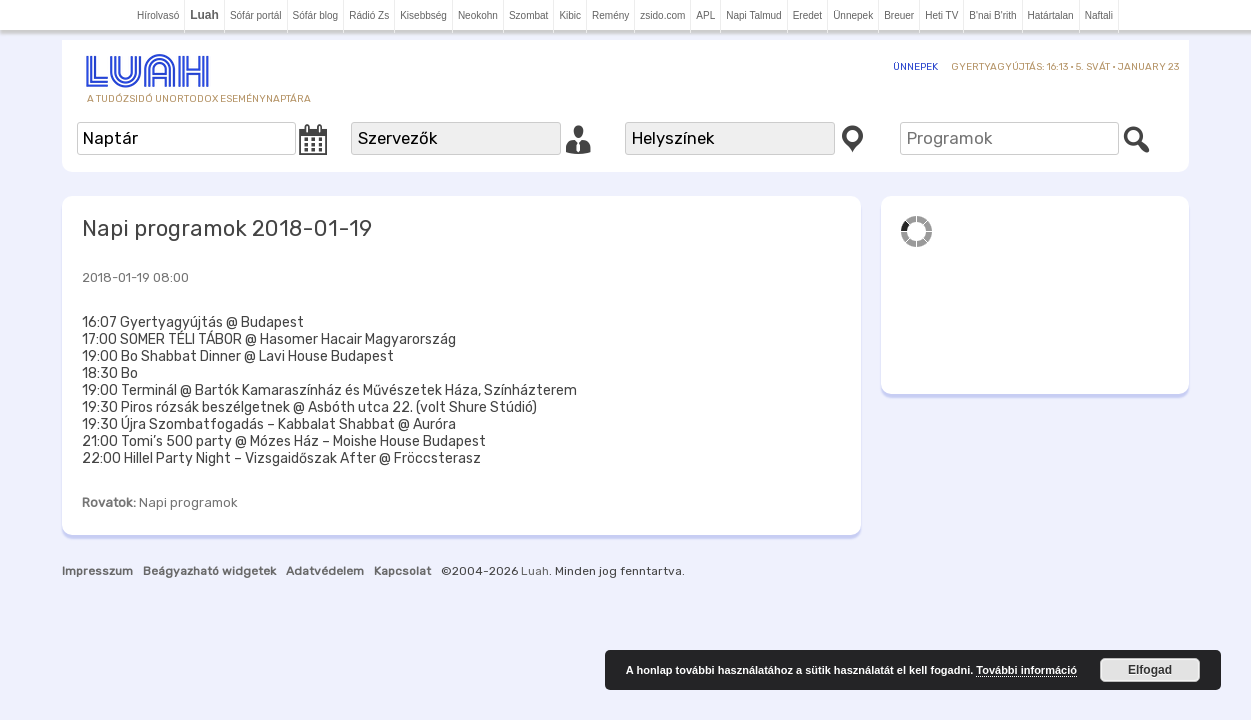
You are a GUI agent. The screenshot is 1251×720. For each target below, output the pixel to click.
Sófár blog (316, 15)
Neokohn (478, 15)
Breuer (899, 15)
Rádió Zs (369, 15)
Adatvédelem (325, 571)
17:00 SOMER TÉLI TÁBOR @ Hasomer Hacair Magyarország (269, 339)
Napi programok (188, 502)
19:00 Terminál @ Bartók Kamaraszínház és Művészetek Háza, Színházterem (329, 390)
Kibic (570, 15)
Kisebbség (423, 15)
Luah (535, 571)
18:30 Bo (110, 373)
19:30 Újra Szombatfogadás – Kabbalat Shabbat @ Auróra (269, 424)
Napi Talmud (753, 15)
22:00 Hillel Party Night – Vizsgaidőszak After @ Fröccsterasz (281, 458)
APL (705, 15)
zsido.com (662, 15)
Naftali (1099, 15)
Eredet (807, 15)
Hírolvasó (158, 15)
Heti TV (941, 15)
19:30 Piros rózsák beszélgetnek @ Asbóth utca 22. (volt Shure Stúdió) (309, 407)
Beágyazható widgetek (209, 571)
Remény (610, 15)
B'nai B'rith (992, 15)
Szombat (528, 15)
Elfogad (1150, 670)
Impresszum (97, 571)
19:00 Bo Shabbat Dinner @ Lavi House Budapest (238, 356)
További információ (1026, 670)
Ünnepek (853, 15)
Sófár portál (256, 15)
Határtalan (1051, 15)
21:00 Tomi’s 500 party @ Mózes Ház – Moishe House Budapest (284, 441)
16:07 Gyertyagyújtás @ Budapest (193, 322)
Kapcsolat (402, 571)
